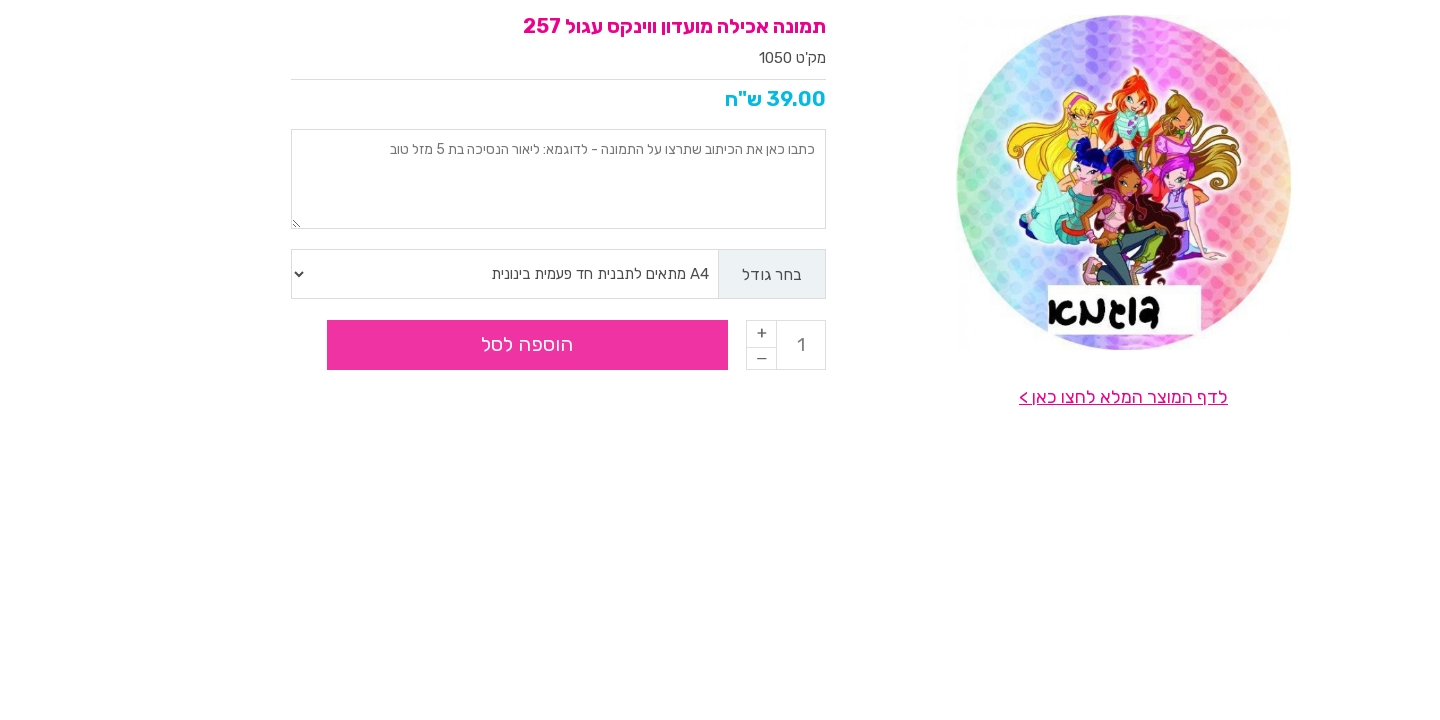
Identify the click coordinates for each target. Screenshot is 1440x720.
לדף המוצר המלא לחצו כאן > (1002, 397)
